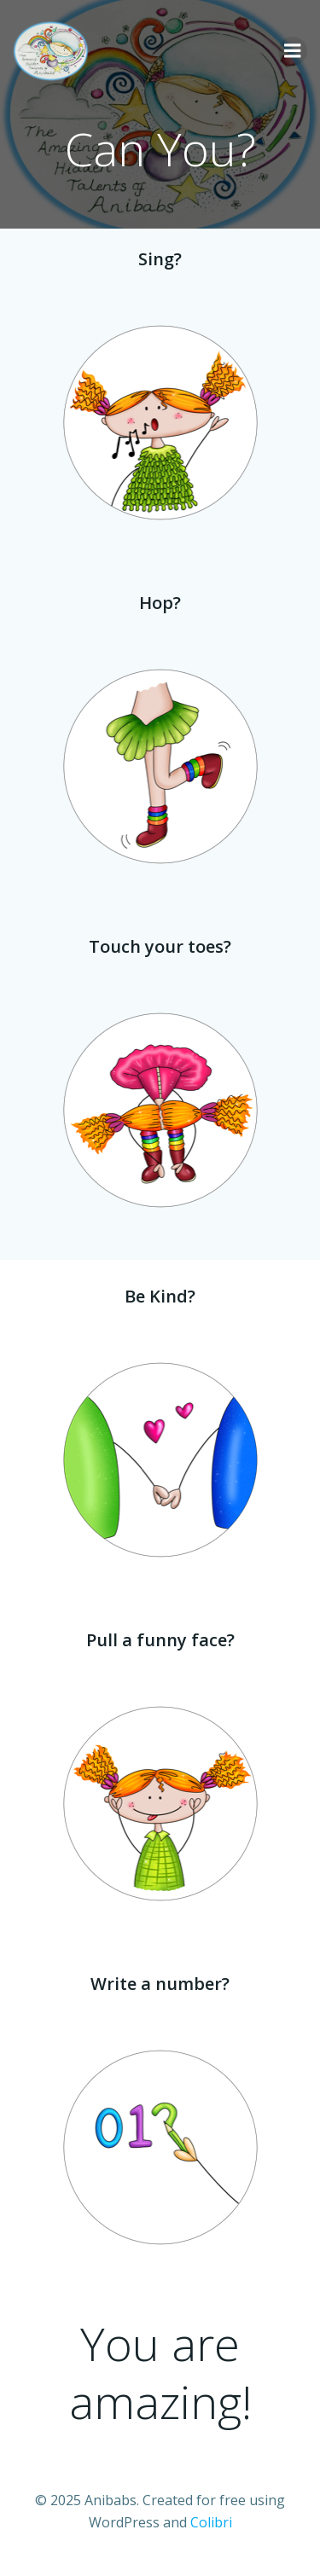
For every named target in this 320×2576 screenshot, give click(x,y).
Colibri (211, 2522)
